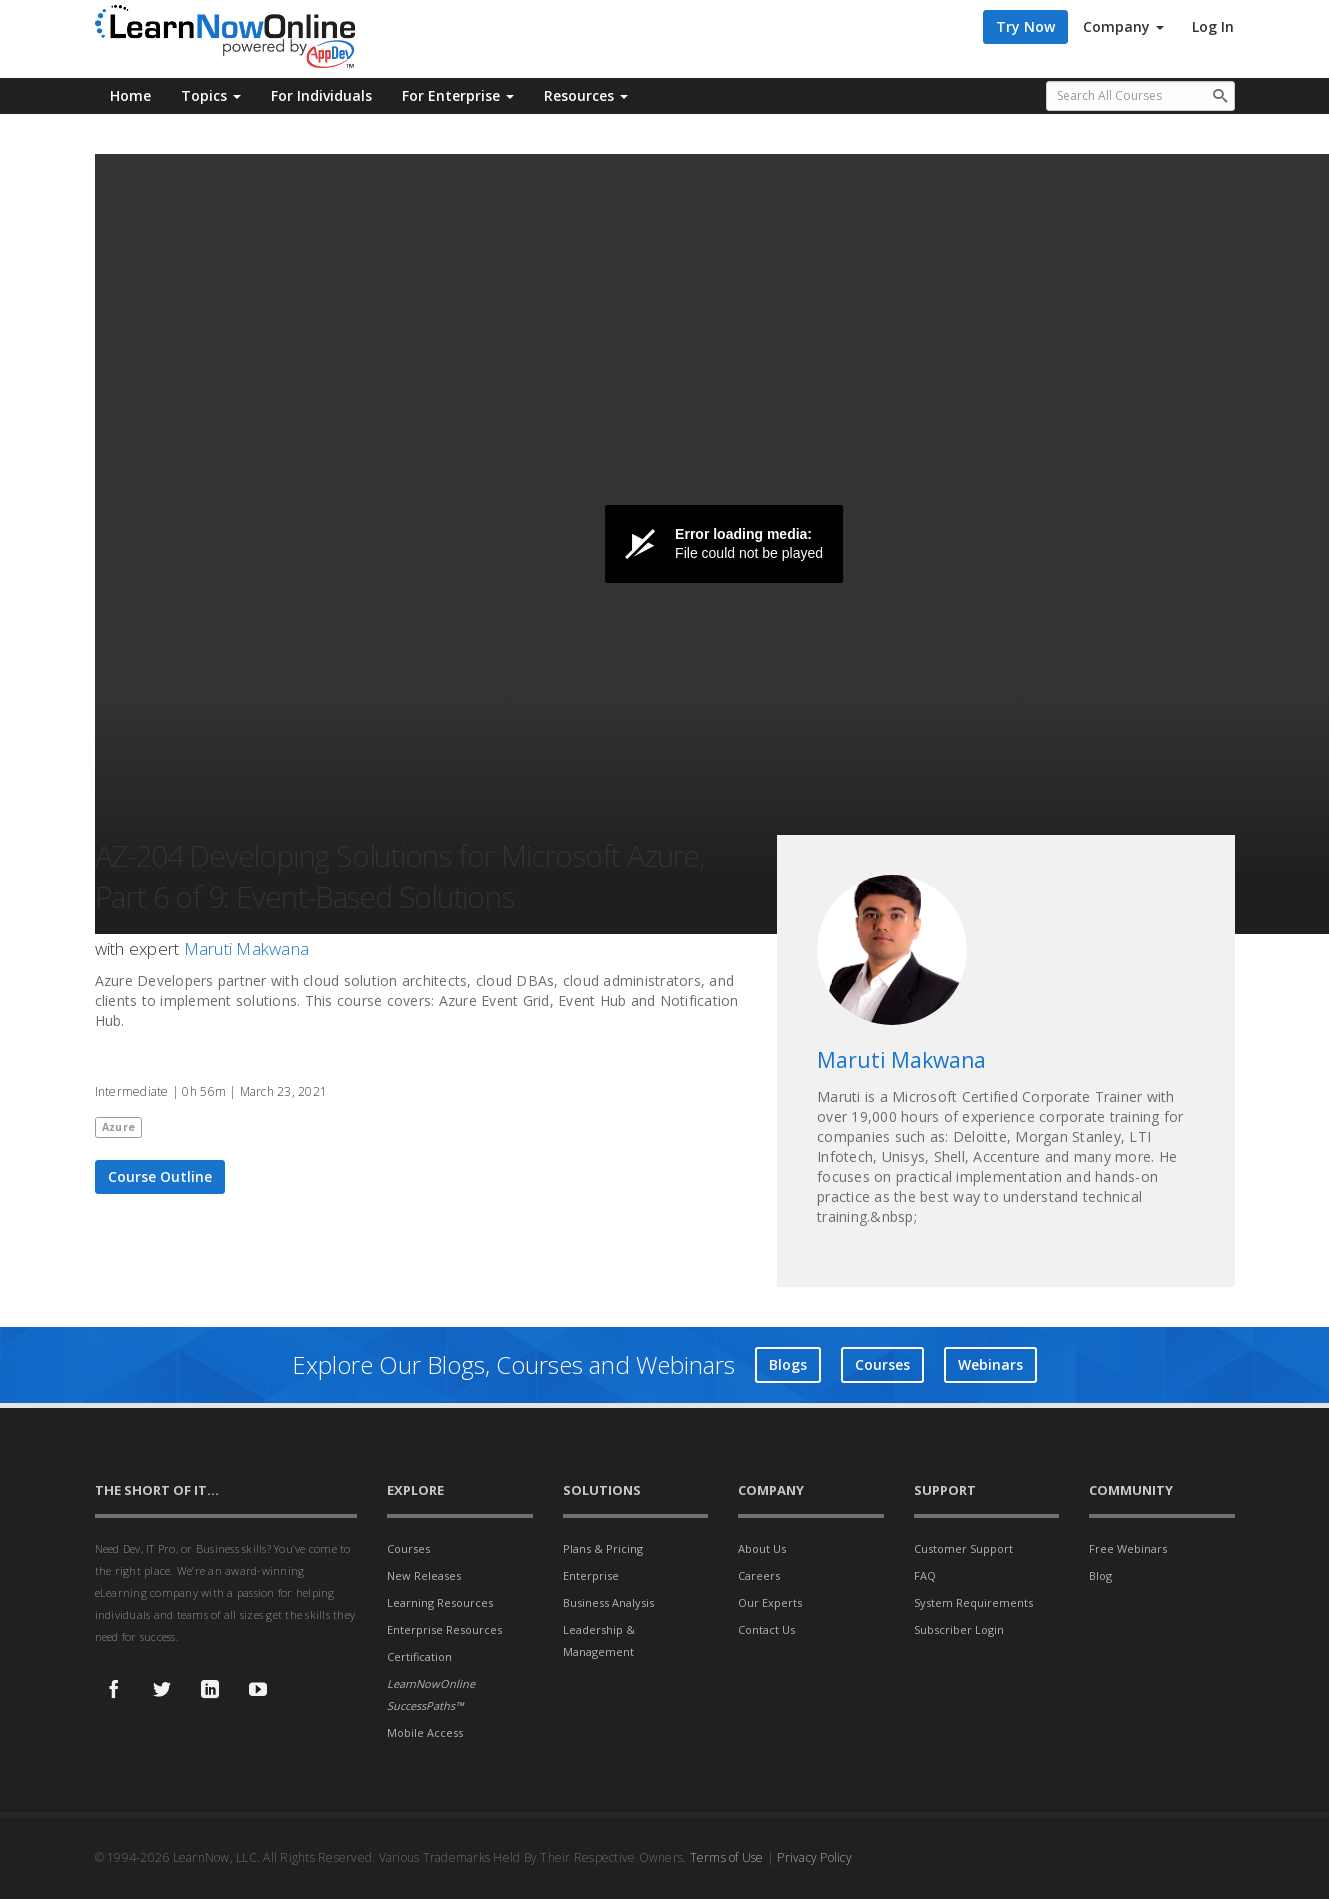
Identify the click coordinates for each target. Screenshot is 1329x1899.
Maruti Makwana (247, 948)
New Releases (424, 1575)
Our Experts (770, 1602)
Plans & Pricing (603, 1548)
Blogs (788, 1364)
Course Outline (160, 1176)
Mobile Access (425, 1732)
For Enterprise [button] (458, 95)
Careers (759, 1575)
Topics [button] (211, 95)
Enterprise (591, 1575)
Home (130, 95)
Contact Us (766, 1629)
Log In (1213, 26)
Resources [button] (586, 95)
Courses (882, 1364)
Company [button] (1123, 26)
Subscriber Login (959, 1629)
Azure (118, 1127)
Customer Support (963, 1548)
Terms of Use (727, 1857)
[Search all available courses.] (1140, 96)
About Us (762, 1548)
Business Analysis (608, 1602)
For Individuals (321, 95)
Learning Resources (440, 1602)
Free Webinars (1128, 1548)
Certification (419, 1656)
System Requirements (973, 1602)
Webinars (990, 1364)
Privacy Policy (814, 1857)
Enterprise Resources (444, 1629)
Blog (1100, 1575)
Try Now (1025, 26)
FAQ (925, 1575)
